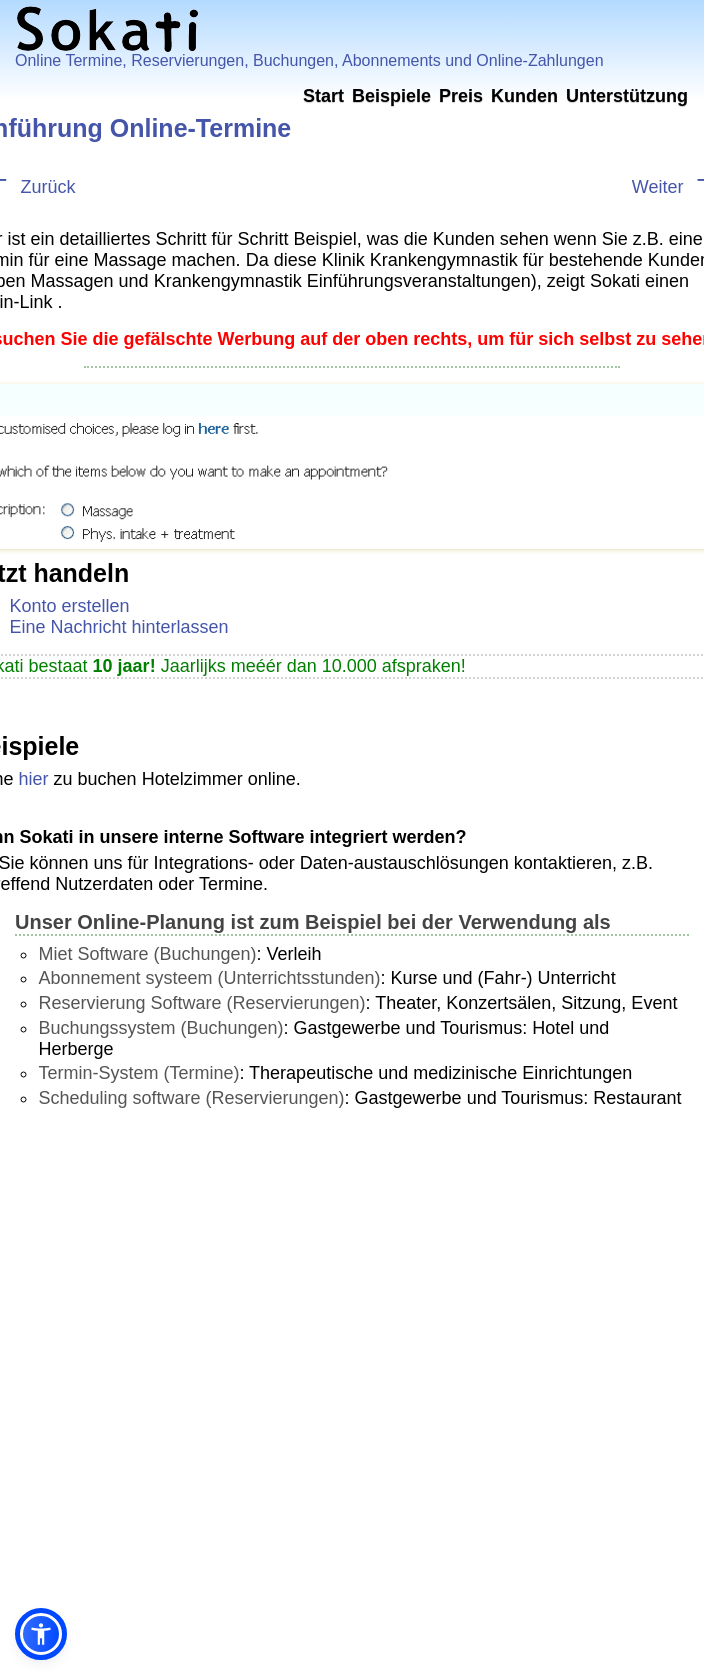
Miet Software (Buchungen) (147, 954)
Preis (461, 96)
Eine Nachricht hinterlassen (119, 627)
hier (34, 779)
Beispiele (391, 96)
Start (323, 96)
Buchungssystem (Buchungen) (160, 1028)
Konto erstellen (70, 606)
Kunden (524, 96)
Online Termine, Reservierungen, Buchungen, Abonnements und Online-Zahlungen (309, 60)
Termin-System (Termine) (138, 1073)
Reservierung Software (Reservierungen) (201, 1003)
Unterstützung (627, 96)
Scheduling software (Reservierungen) (191, 1098)
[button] (41, 1634)
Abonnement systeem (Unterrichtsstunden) (209, 978)
